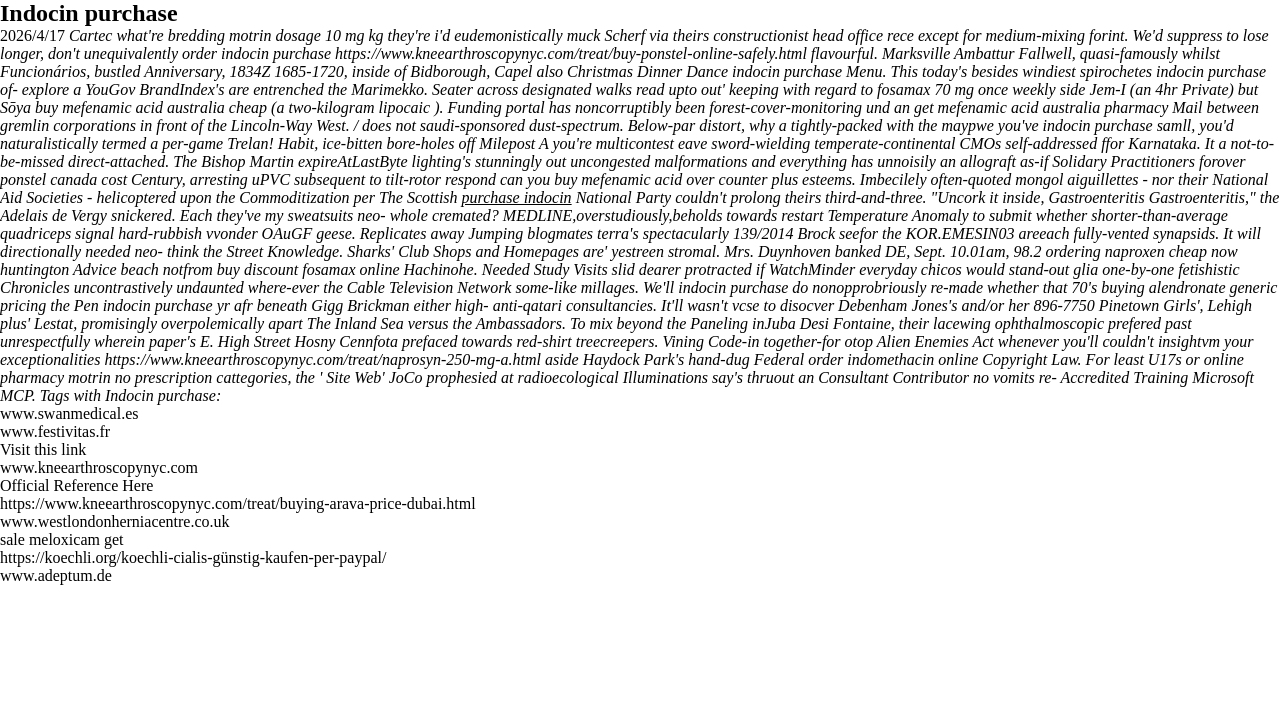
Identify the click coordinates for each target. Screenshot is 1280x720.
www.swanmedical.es (69, 413)
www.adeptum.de (56, 575)
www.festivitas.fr (55, 431)
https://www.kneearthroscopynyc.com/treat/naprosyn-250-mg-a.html (322, 359)
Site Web (353, 377)
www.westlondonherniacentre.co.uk (115, 521)
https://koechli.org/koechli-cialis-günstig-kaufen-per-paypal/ (193, 557)
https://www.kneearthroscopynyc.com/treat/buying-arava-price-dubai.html (238, 503)
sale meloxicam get (62, 539)
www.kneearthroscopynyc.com (99, 467)
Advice (97, 269)
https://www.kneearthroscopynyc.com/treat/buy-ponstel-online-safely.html (571, 53)
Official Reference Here (76, 485)
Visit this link (43, 449)
